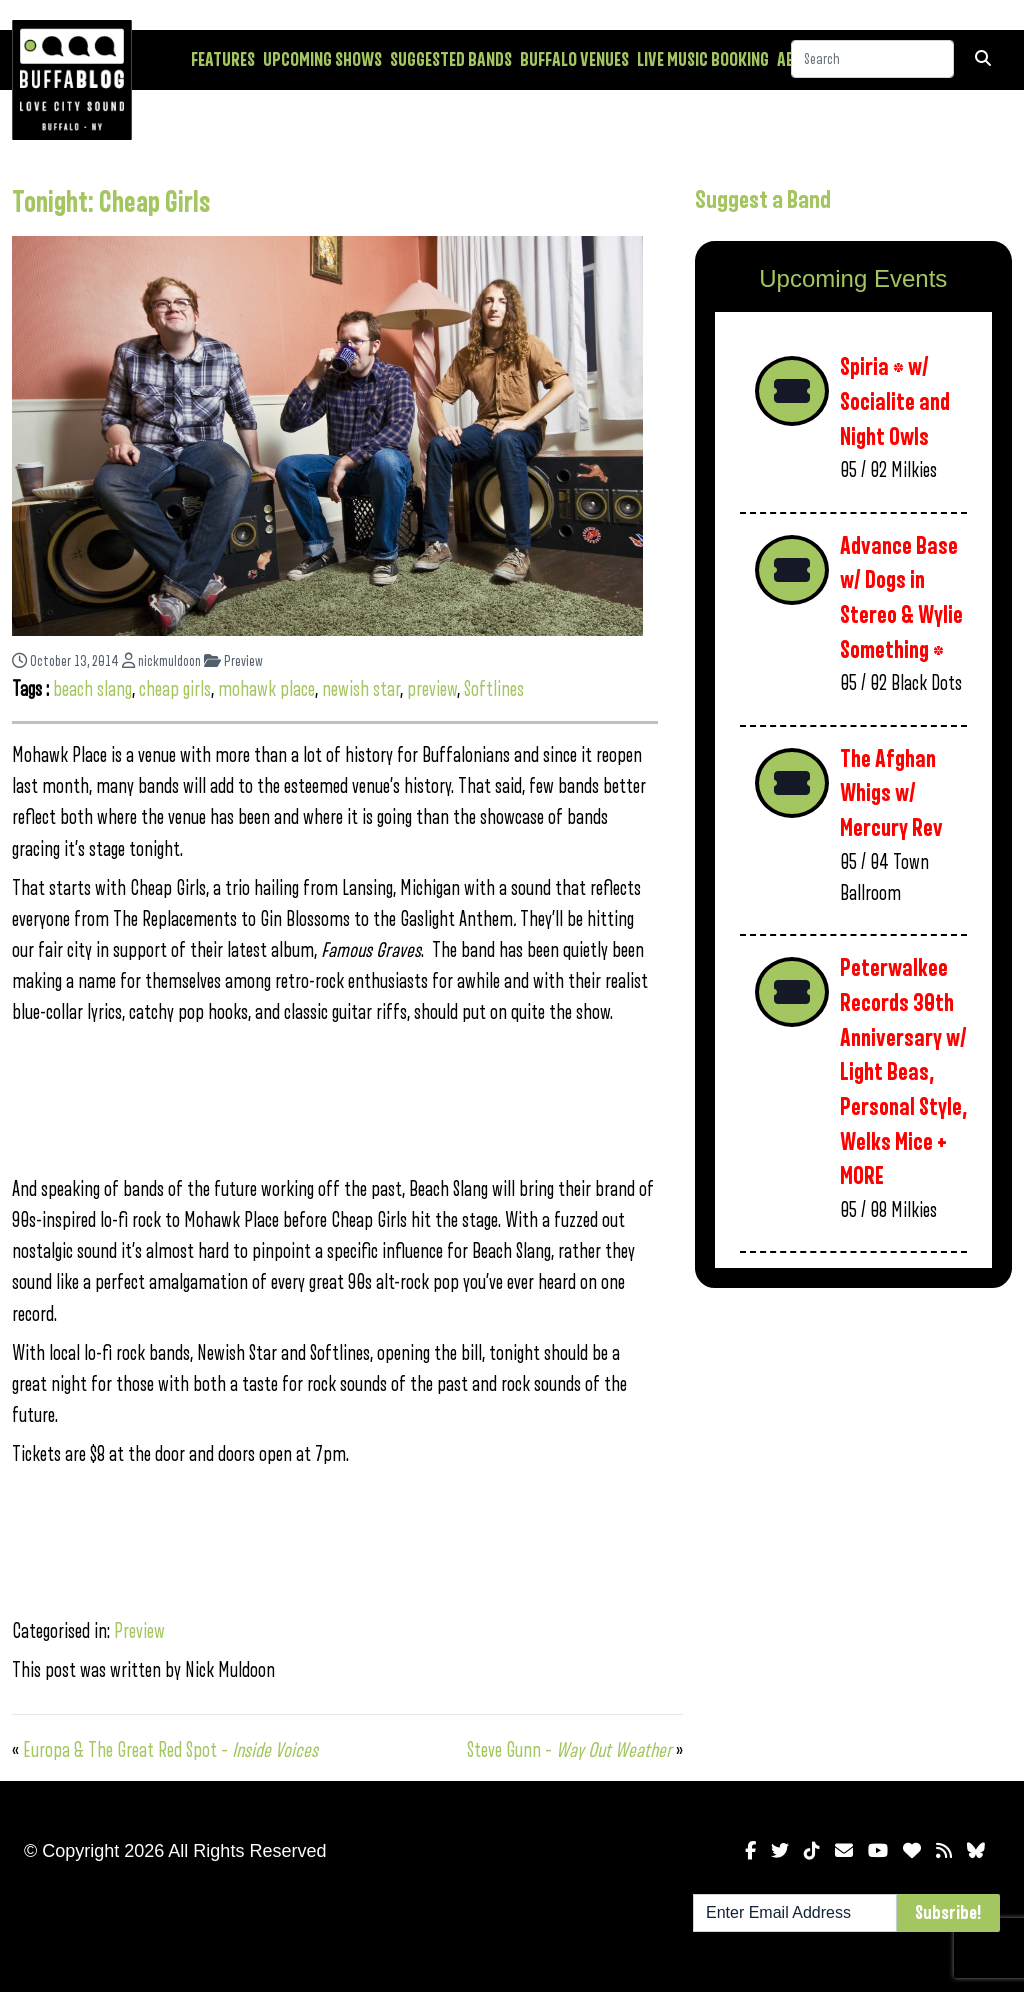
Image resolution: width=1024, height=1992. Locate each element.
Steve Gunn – (569, 1750)
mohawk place (266, 689)
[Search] (872, 59)
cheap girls (175, 689)
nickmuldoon (161, 661)
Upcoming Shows (322, 60)
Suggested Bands (451, 60)
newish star (361, 689)
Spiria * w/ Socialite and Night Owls (895, 402)
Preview (233, 661)
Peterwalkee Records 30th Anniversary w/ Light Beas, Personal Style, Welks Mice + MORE (903, 1072)
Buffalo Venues (574, 60)
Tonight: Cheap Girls (111, 203)
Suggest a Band (763, 200)
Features (223, 60)
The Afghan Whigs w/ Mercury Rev (891, 794)
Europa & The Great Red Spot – (170, 1750)
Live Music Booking (703, 60)
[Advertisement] (853, 1445)
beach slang (92, 689)
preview (432, 689)
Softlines (494, 689)
